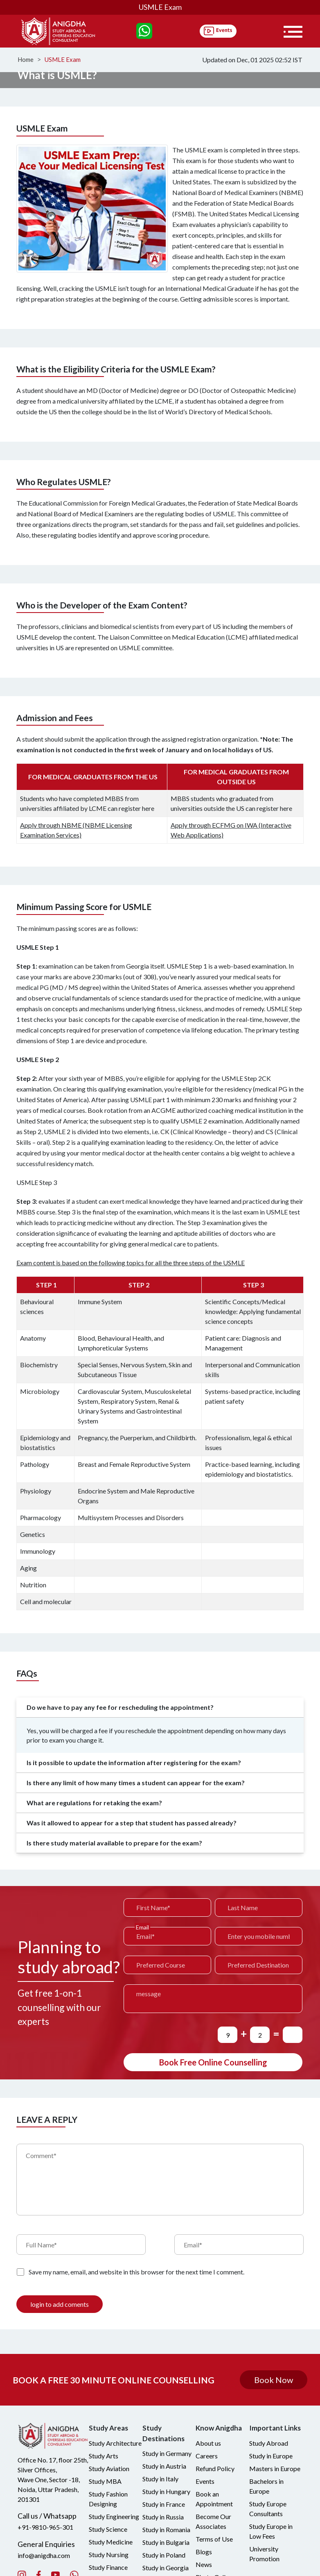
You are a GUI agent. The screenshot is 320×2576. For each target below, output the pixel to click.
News (204, 2564)
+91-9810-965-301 (45, 2527)
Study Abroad (268, 2443)
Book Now (273, 2379)
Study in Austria (164, 2466)
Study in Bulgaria (165, 2542)
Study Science (108, 2529)
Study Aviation (109, 2468)
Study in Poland (163, 2555)
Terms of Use (214, 2539)
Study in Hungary (166, 2491)
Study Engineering (114, 2516)
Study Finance (108, 2567)
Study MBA (105, 2481)
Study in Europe (271, 2456)
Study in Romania (166, 2529)
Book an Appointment (214, 2499)
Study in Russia (163, 2517)
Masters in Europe (274, 2468)
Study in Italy (160, 2479)
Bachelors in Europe (266, 2486)
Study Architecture (115, 2443)
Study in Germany (167, 2453)
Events (205, 2481)
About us (208, 2443)
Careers (207, 2456)
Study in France (163, 2504)
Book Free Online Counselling (213, 2062)
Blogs (204, 2552)
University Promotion (264, 2553)
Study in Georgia (165, 2567)
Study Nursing (108, 2554)
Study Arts (103, 2456)
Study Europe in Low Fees (271, 2531)
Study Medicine (111, 2542)
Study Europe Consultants (267, 2508)
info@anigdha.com (44, 2555)
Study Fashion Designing (108, 2499)
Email (142, 1927)
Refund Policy (215, 2468)
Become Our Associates (213, 2521)
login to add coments (59, 2304)
